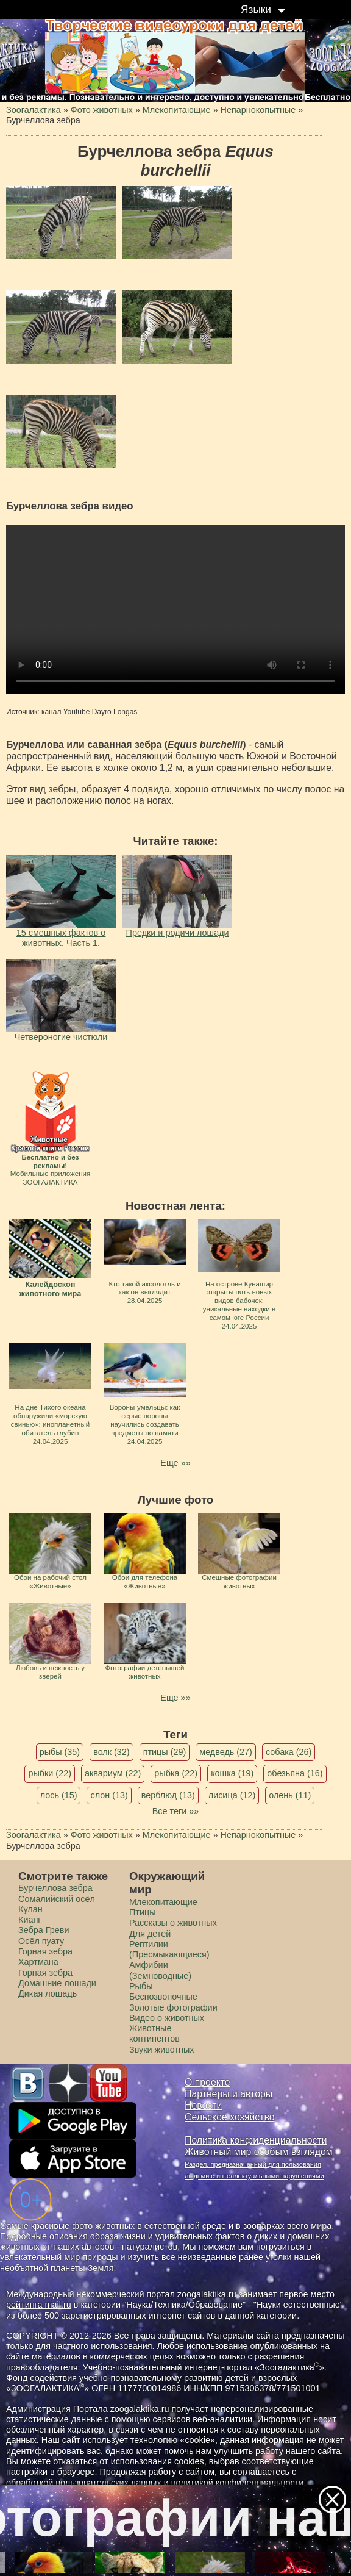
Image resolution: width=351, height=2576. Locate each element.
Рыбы (141, 1986)
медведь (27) (225, 1752)
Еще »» (175, 1463)
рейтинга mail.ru (38, 2304)
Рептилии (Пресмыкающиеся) (169, 1949)
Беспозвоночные (163, 1996)
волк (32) (111, 1752)
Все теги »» (175, 1811)
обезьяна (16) (294, 1773)
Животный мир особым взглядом (259, 2152)
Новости (203, 2105)
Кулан (30, 1909)
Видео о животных (166, 2018)
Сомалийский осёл (56, 1899)
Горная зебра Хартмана (45, 1956)
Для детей (150, 1934)
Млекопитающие (163, 1902)
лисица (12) (232, 1795)
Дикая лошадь (47, 1993)
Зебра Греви (43, 1930)
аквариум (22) (113, 1773)
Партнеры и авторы (228, 2094)
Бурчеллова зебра (55, 1888)
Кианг (29, 1920)
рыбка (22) (175, 1773)
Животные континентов (154, 2033)
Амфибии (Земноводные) (160, 1970)
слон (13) (108, 1795)
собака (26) (288, 1752)
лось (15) (58, 1795)
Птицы (142, 1912)
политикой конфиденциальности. (239, 2483)
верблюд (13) (168, 1795)
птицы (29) (164, 1752)
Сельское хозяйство (229, 2117)
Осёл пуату (41, 1941)
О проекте (207, 2082)
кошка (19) (232, 1773)
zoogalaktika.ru (139, 2409)
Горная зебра (45, 1973)
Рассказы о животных (173, 1923)
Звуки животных (161, 2049)
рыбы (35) (60, 1752)
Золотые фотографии (173, 2007)
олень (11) (290, 1795)
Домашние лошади (57, 1983)
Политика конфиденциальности (256, 2140)
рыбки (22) (49, 1773)
